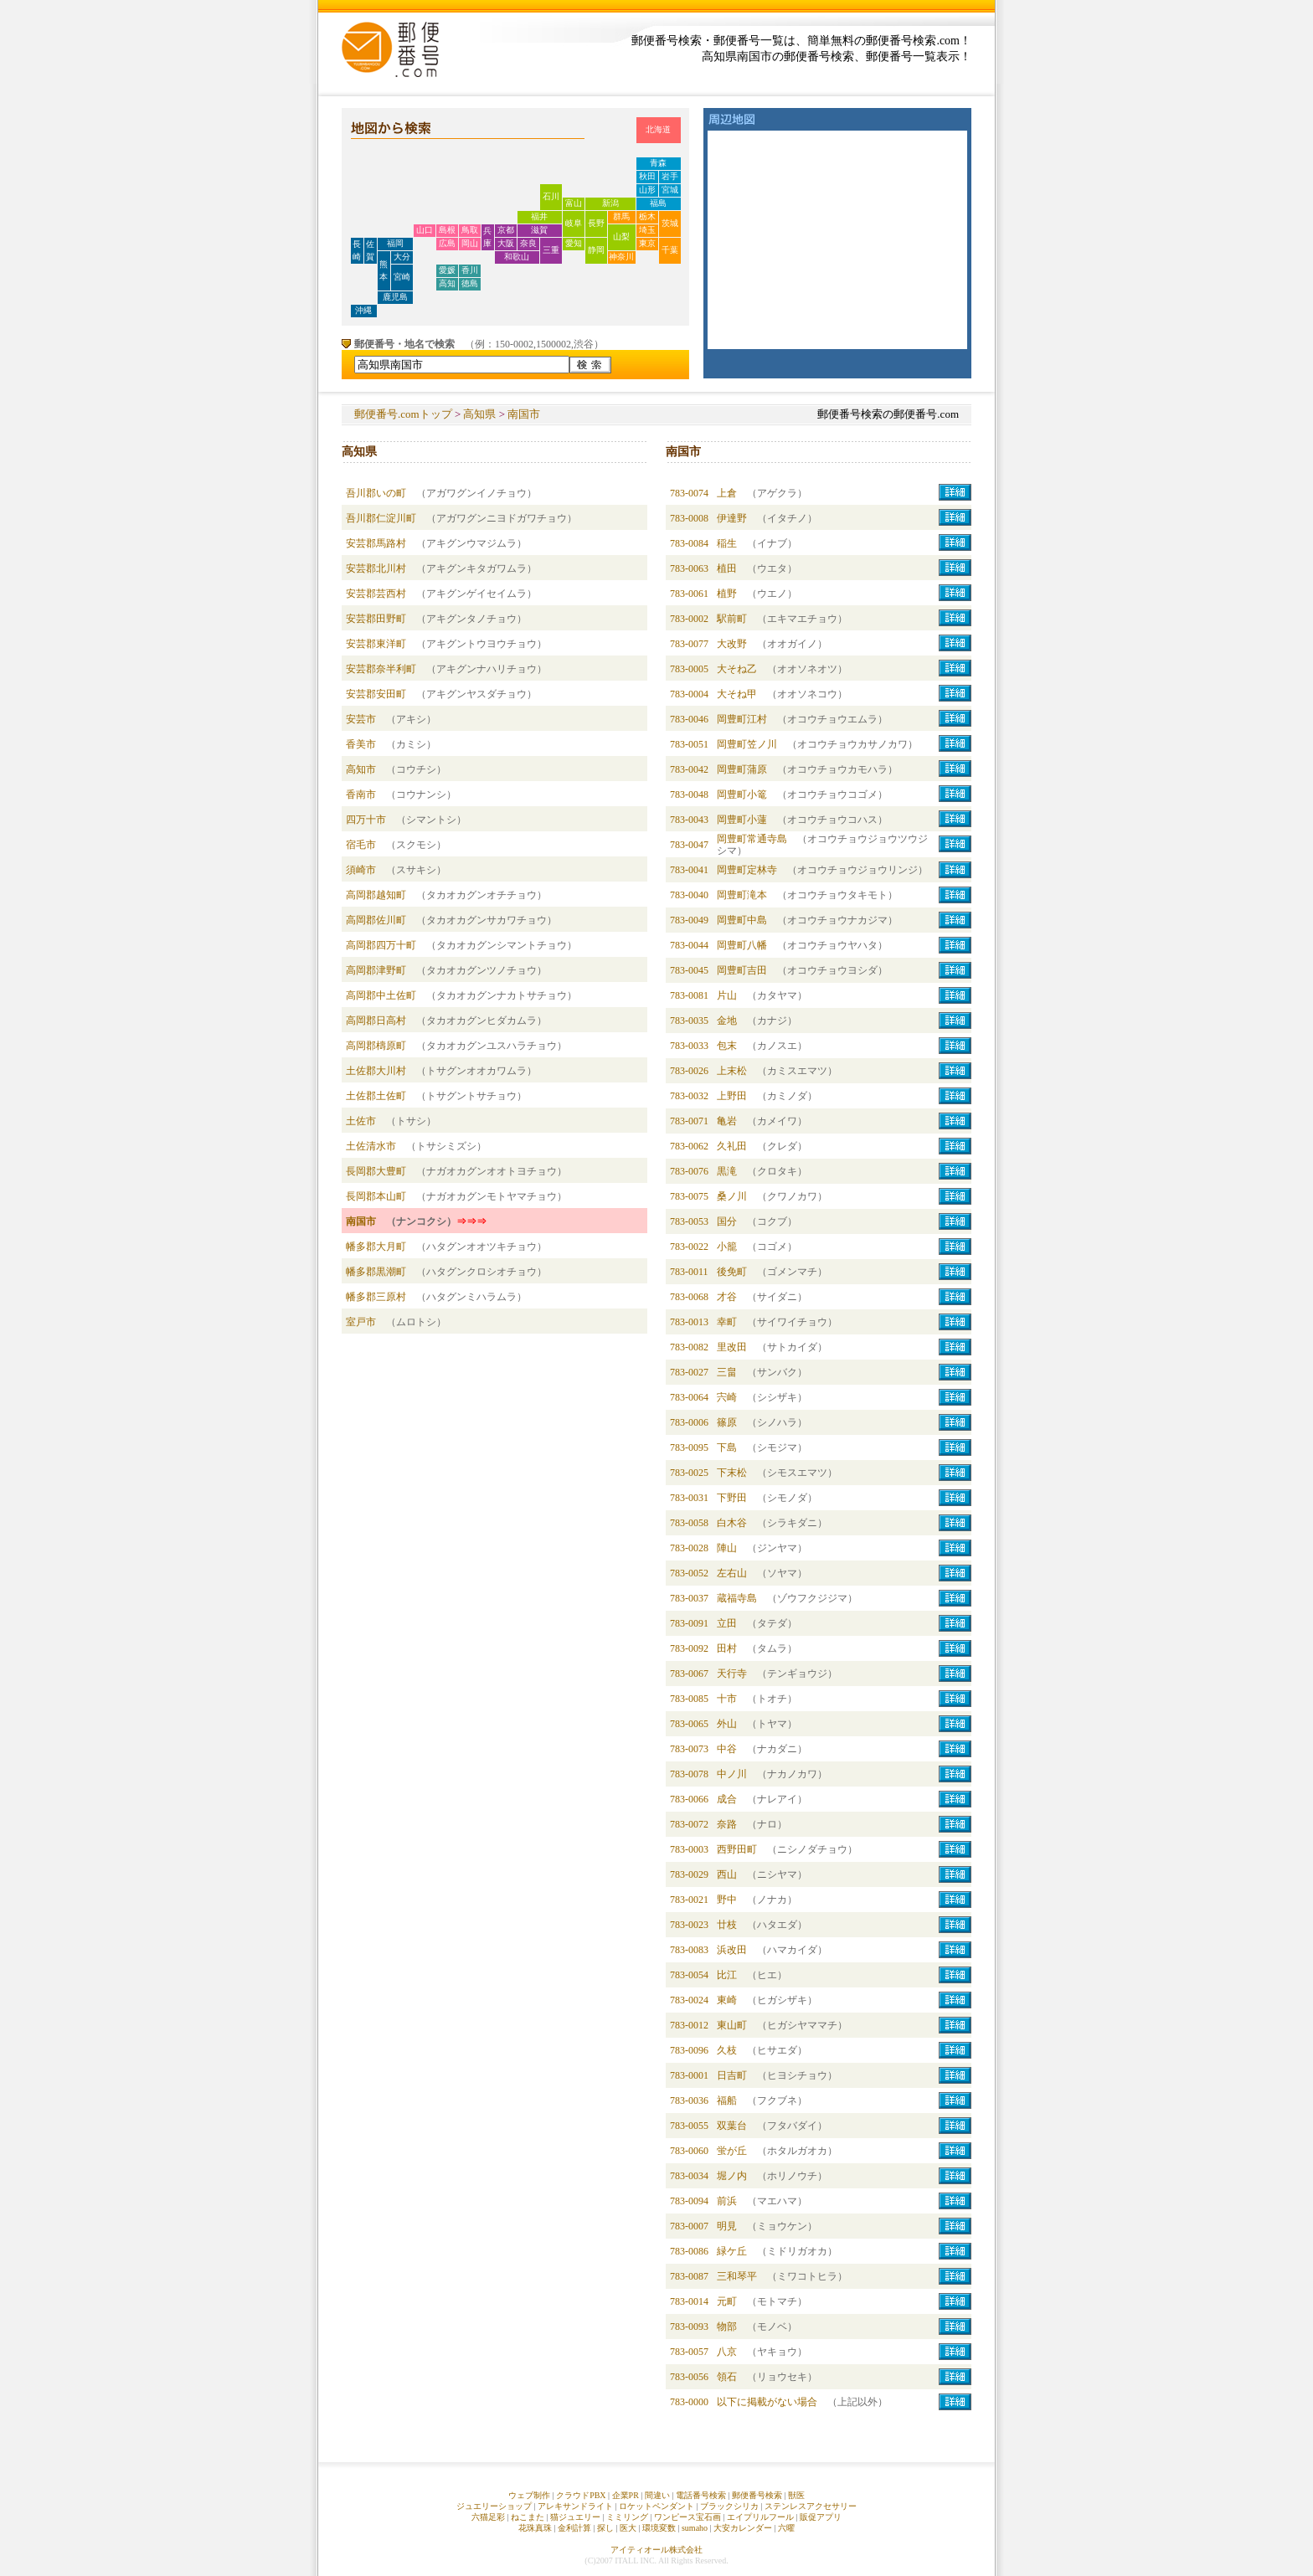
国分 (727, 1221)
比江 (727, 1975)
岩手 (670, 176)
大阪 (505, 243)
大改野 (732, 644)
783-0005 (689, 669)
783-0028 (689, 1548)
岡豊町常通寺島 (752, 839)
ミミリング (627, 2517)
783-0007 (689, 2226)
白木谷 (732, 1523)
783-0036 (689, 2100)
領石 (727, 2377)
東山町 (732, 2025)
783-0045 (689, 970)
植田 (727, 568)
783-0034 (689, 2176)
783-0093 (689, 2326)
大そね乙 (737, 669)
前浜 (727, 2201)
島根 (447, 229)
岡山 (469, 243)
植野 (727, 593)
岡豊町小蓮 (742, 819)
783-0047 (689, 845)
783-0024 (689, 2000)
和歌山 (516, 256)
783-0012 (689, 2025)
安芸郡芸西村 (376, 593)
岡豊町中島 (742, 920)
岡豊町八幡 (742, 945)
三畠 (727, 1372)
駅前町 (732, 619)
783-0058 (689, 1523)
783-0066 (689, 1799)
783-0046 (689, 719)
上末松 (732, 1071)
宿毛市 (361, 845)
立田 (727, 1623)
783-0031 (689, 1498)
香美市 (361, 744)
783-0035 (689, 1020)
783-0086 (689, 2251)
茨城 (670, 223)
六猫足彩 (488, 2517)
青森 (658, 162)
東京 (647, 243)
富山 (573, 203)
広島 (447, 243)
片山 (727, 995)
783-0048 (689, 794)
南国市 (523, 414)
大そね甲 (737, 694)
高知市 (361, 769)
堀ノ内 (732, 2176)
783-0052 (689, 1573)
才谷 (727, 1297)
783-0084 (689, 543)
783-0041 (689, 870)
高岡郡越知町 (376, 895)
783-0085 (689, 1698)
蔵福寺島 (737, 1598)
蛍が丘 (732, 2151)
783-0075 (689, 1196)
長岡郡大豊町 (376, 1171)
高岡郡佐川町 (376, 920)
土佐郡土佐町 (376, 1096)
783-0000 (689, 2402)
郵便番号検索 (757, 2495)
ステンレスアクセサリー (811, 2506)
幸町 (727, 1322)
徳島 (469, 283)
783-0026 (689, 1071)
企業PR (625, 2495)
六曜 (786, 2527)
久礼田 (732, 1146)
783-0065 (689, 1724)
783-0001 (689, 2075)
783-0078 (689, 1774)
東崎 (727, 2000)
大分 (402, 256)
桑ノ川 (732, 1196)
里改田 (732, 1347)
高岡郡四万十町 (381, 945)
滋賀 (539, 229)
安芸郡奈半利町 (381, 669)
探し (605, 2527)
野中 (727, 1899)
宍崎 (727, 1397)
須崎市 (361, 870)
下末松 (732, 1472)
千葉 (670, 250)
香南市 (361, 794)
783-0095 (689, 1447)
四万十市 (366, 819)
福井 (539, 216)
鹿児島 (395, 296)
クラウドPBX (580, 2495)
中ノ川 (732, 1774)
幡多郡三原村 (376, 1297)
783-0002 (689, 619)
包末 (727, 1045)
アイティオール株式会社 (656, 2549)
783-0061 (689, 593)
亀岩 (727, 1121)
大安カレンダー (742, 2527)
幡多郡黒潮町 (376, 1272)
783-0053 (689, 1221)
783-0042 (689, 769)
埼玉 (647, 229)
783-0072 (689, 1824)
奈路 (727, 1824)
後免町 (732, 1272)
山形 (647, 189)
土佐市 (361, 1121)
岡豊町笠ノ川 (747, 744)
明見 (727, 2226)
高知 (447, 283)
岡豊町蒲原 (742, 769)
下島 (727, 1447)
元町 (727, 2301)
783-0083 (689, 1950)
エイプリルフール (760, 2517)
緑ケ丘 (732, 2251)
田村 (727, 1648)
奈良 (528, 243)
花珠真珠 (535, 2527)
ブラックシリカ (729, 2506)
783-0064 (689, 1397)
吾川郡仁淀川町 (381, 518)
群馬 (621, 216)
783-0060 (689, 2151)
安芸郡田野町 (376, 619)
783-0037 (689, 1598)
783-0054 (689, 1975)
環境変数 (659, 2527)
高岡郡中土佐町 (381, 995)
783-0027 (689, 1372)
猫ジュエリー (575, 2517)
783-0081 (689, 995)
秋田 (647, 176)
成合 (727, 1799)
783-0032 (689, 1096)
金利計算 (574, 2527)
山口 (424, 229)
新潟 (610, 203)
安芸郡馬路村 (376, 543)
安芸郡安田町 (376, 694)
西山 (727, 1874)
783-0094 (689, 2201)
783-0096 (689, 2050)
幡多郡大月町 (376, 1246)
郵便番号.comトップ (403, 414)
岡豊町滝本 (742, 895)
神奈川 (621, 256)
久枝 (727, 2050)
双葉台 (732, 2125)
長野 (596, 223)
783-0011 (689, 1272)
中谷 (727, 1749)
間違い (657, 2495)
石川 (551, 196)
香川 (469, 270)
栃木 (647, 216)
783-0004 (689, 694)
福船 (727, 2100)
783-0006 (689, 1422)
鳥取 (469, 229)
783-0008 (689, 518)
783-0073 (689, 1749)
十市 (727, 1698)
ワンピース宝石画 (687, 2517)
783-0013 (689, 1322)
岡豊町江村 (742, 719)
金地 (727, 1020)
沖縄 (363, 310)
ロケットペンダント (656, 2506)
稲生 (727, 543)
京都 (505, 229)
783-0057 (689, 2351)
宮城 (670, 189)
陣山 (727, 1548)
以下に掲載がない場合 (767, 2402)
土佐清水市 (371, 1146)
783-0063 (689, 568)
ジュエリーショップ (494, 2506)
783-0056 (689, 2377)
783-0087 (689, 2276)
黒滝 (727, 1171)
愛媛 (447, 270)
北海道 (658, 129)
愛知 (573, 243)
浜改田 (732, 1950)
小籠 (727, 1246)
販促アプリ (821, 2517)
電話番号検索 (701, 2495)
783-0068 (689, 1297)
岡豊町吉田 (742, 970)
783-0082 (689, 1347)
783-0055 (689, 2125)
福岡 (395, 243)
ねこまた (527, 2517)
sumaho (695, 2527)
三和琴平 (737, 2276)
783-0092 (689, 1648)
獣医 (796, 2495)
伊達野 (732, 518)
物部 (727, 2326)
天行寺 (732, 1673)
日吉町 (732, 2075)
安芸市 (361, 719)
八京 (727, 2351)
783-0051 (689, 744)
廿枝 (727, 1925)
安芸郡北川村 (376, 568)
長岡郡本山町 (376, 1196)
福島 (658, 203)
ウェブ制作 (529, 2495)
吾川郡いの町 (376, 493)
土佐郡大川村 (376, 1071)
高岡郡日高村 (376, 1020)
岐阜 (573, 223)
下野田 (732, 1498)
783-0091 (689, 1623)
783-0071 (689, 1121)
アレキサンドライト (575, 2506)
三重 (551, 250)
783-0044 (689, 945)
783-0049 (689, 920)
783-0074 (689, 493)
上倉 (727, 493)
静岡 (596, 250)
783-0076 (689, 1171)
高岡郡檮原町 (376, 1045)
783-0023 (689, 1925)
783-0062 (689, 1146)
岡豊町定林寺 (747, 870)
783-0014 (689, 2301)
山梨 (621, 236)
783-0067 (689, 1673)
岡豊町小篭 (742, 794)
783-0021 (689, 1899)
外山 (727, 1724)
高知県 (479, 414)
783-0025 (689, 1472)
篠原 (727, 1422)
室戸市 (361, 1322)
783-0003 (689, 1849)
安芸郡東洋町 (376, 644)
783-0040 (689, 895)
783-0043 (689, 819)
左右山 (732, 1573)
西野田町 (737, 1849)
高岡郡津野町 (376, 970)
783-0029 (689, 1874)
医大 (628, 2527)
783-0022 (689, 1246)
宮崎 (402, 276)
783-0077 (689, 644)
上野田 (732, 1096)
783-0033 (689, 1045)
